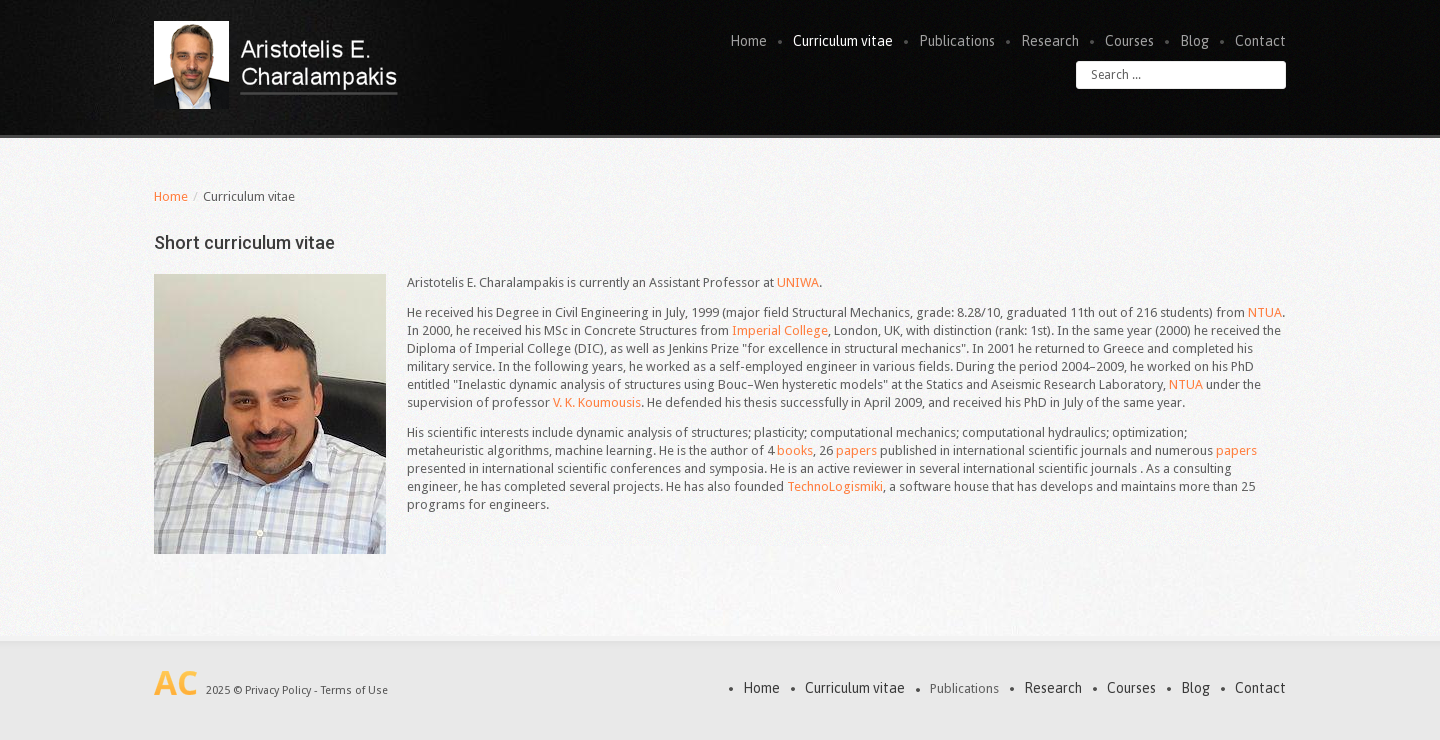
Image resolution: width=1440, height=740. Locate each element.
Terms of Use (354, 690)
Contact (1260, 41)
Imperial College (780, 330)
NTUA (1265, 312)
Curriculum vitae (843, 41)
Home (748, 41)
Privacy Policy (278, 690)
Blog (1194, 41)
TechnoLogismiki (835, 486)
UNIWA (798, 282)
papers (858, 450)
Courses (1129, 41)
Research (1050, 41)
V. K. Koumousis (597, 402)
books (795, 450)
